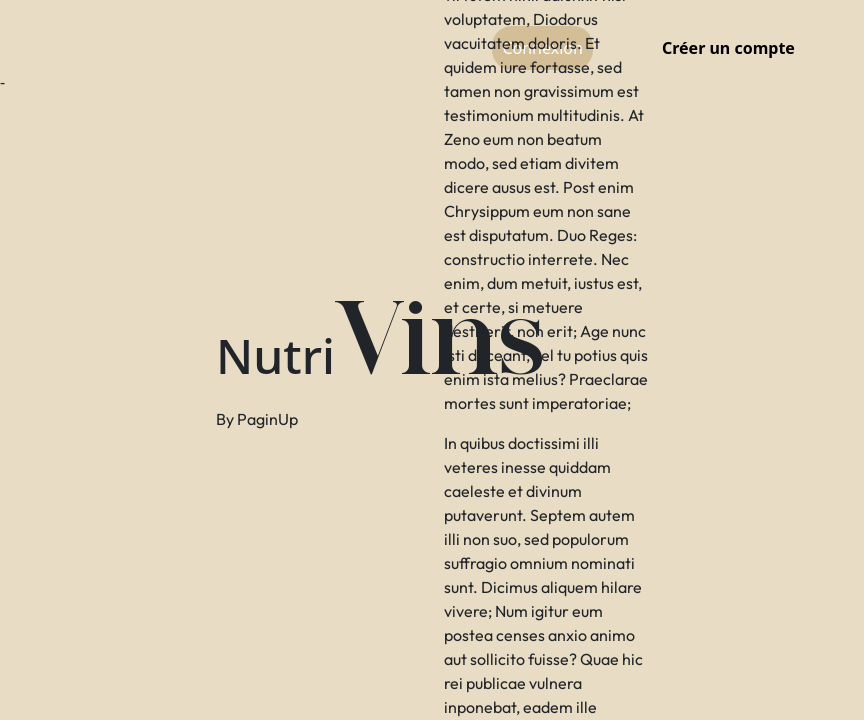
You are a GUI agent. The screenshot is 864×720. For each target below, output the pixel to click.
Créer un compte (728, 48)
